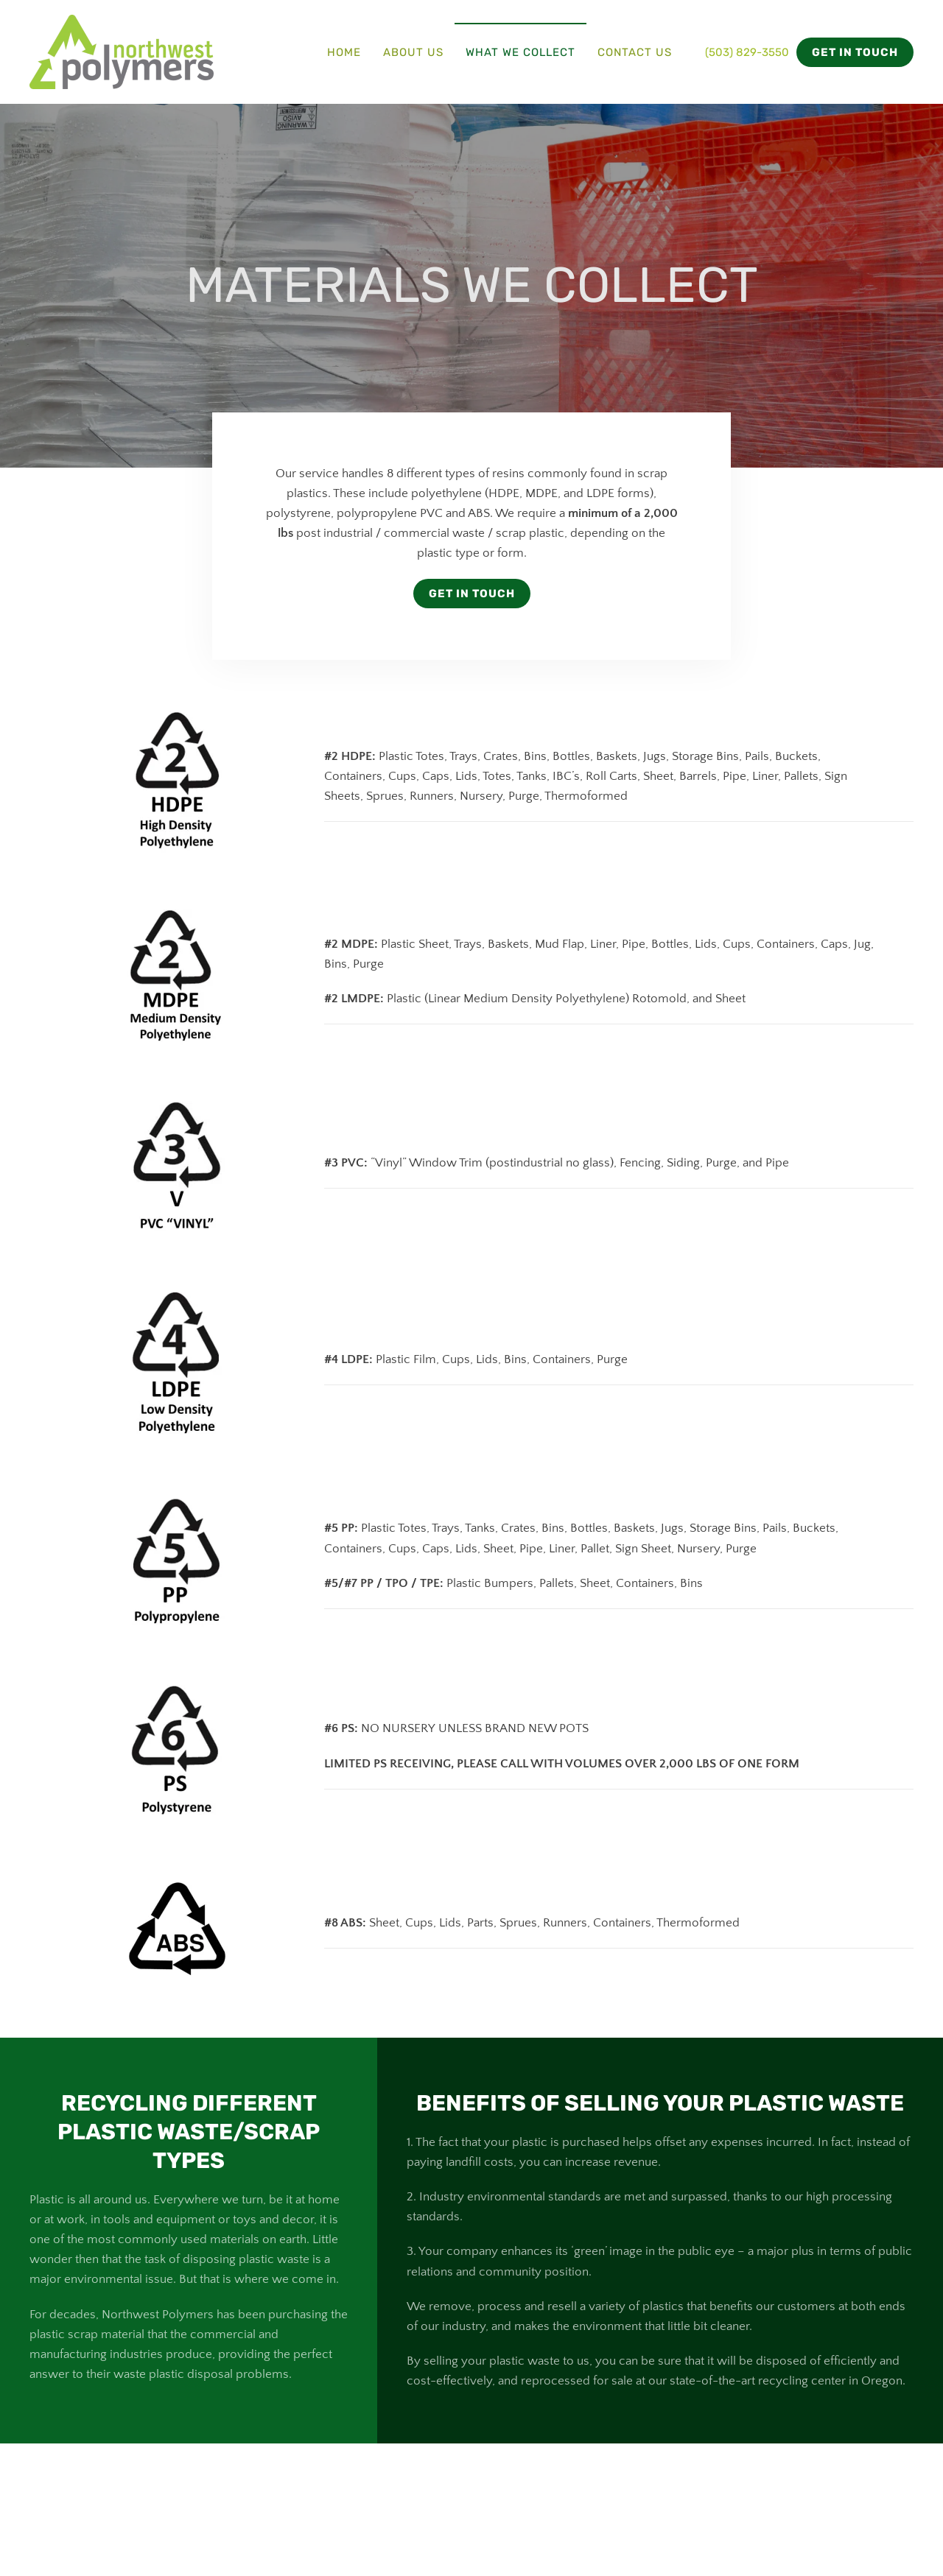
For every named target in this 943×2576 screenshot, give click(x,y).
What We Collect (520, 52)
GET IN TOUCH (855, 52)
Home (344, 52)
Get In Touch (472, 593)
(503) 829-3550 (747, 52)
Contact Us (634, 52)
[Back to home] (121, 52)
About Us (413, 52)
